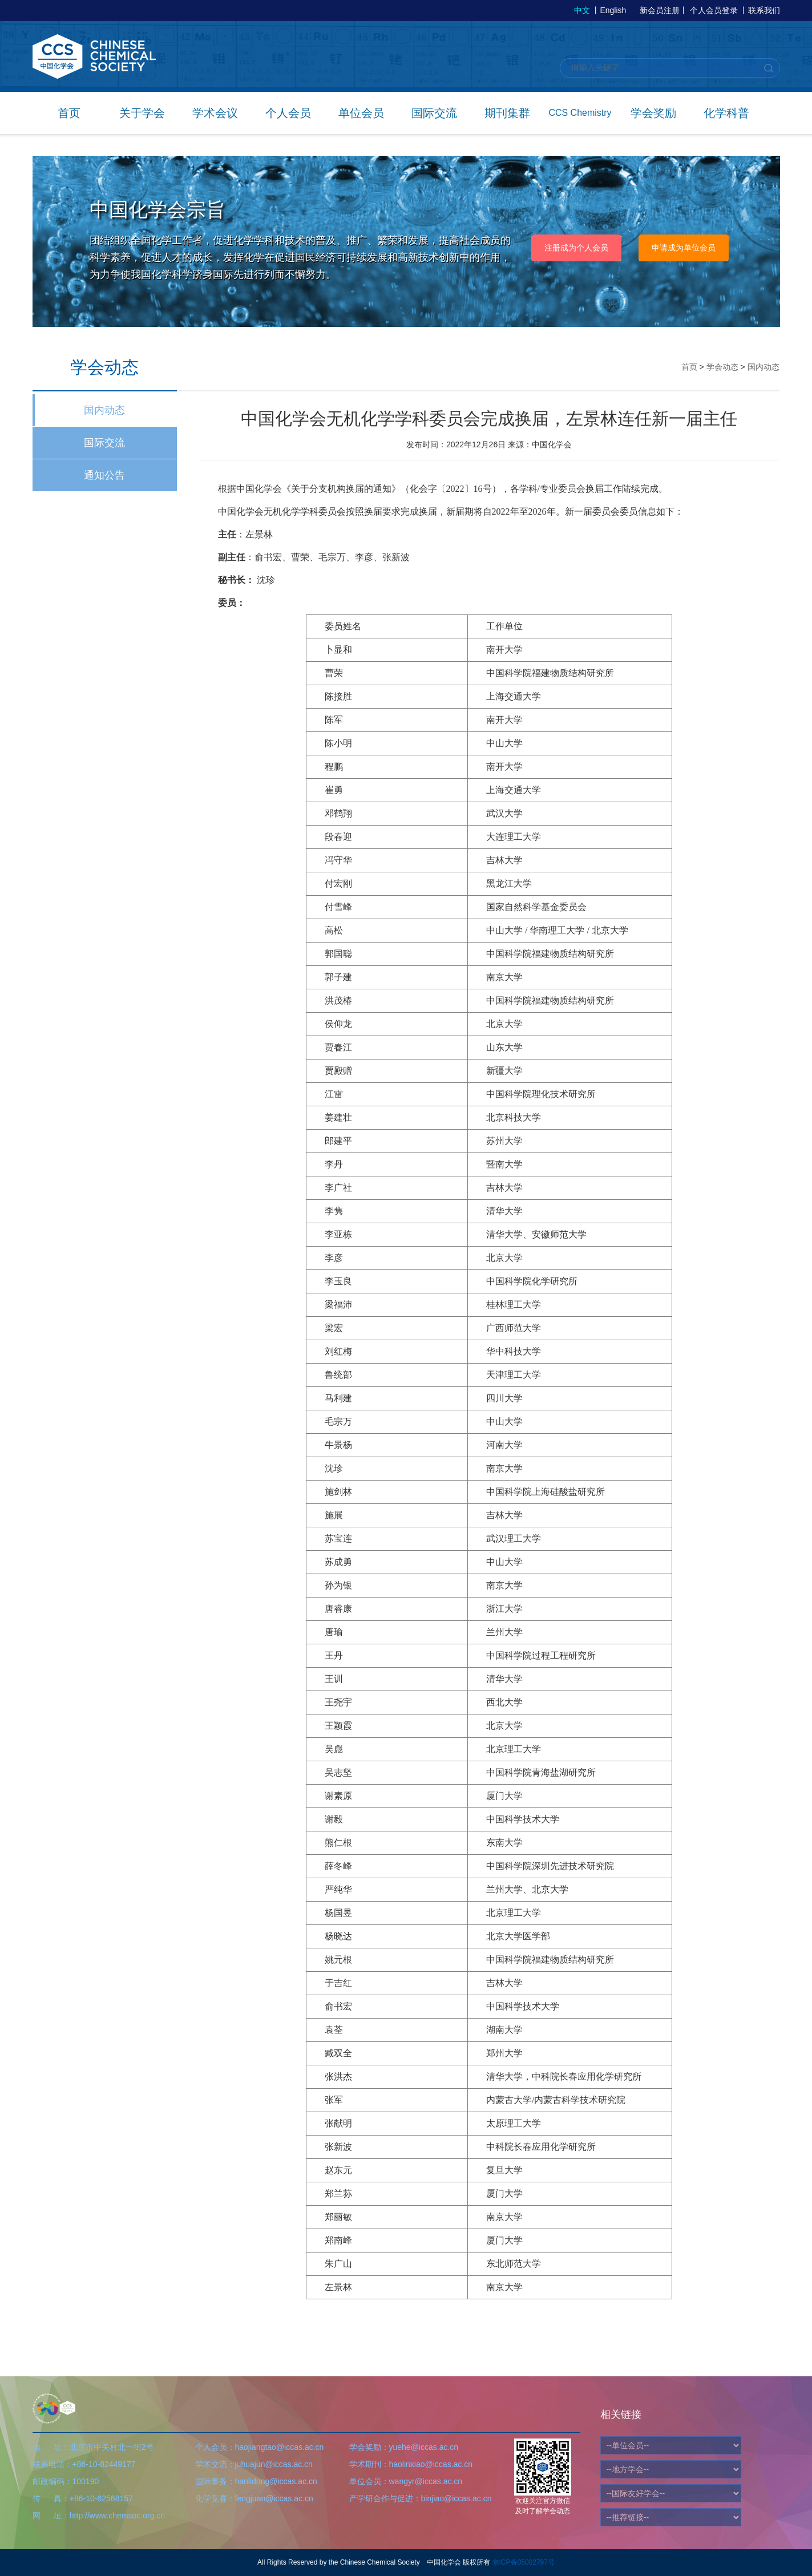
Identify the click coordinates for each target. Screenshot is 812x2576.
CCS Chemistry (579, 113)
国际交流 (434, 113)
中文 (582, 10)
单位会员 (361, 113)
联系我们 (764, 10)
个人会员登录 (714, 10)
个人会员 (288, 113)
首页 (69, 113)
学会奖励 (653, 113)
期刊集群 (507, 113)
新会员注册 (660, 10)
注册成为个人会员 (576, 247)
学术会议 (215, 113)
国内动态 (104, 410)
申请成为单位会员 (684, 247)
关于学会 (142, 113)
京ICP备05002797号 (523, 2562)
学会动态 (722, 366)
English (613, 10)
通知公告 (104, 475)
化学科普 (726, 113)
